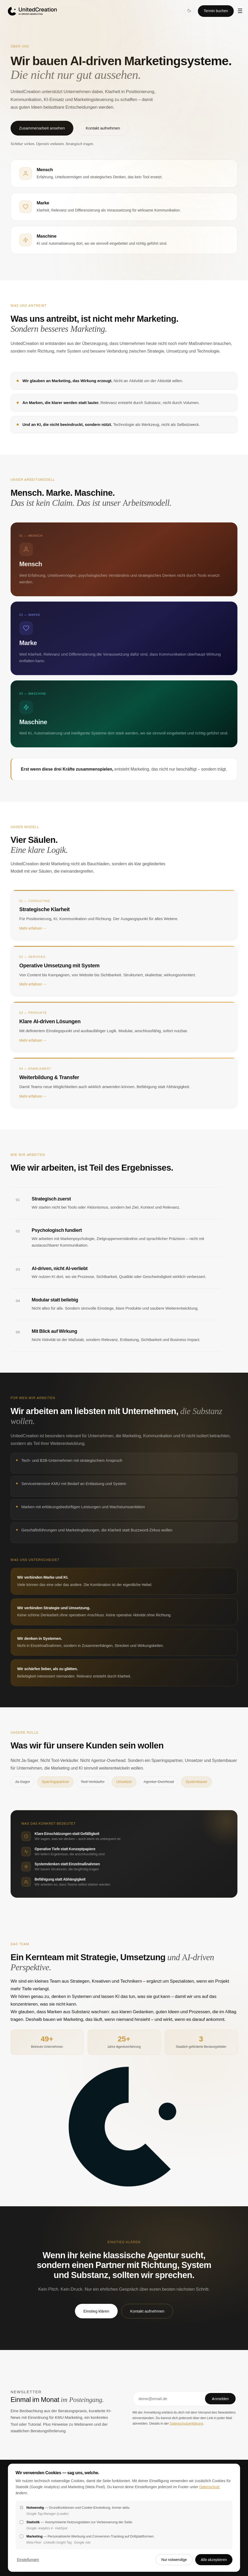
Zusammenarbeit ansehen (42, 128)
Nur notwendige (174, 2559)
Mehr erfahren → (33, 934)
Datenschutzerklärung (186, 2423)
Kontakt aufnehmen (103, 128)
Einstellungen (28, 2559)
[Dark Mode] (189, 11)
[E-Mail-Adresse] (170, 2398)
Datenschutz (209, 2486)
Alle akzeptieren (214, 2559)
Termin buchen (216, 10)
